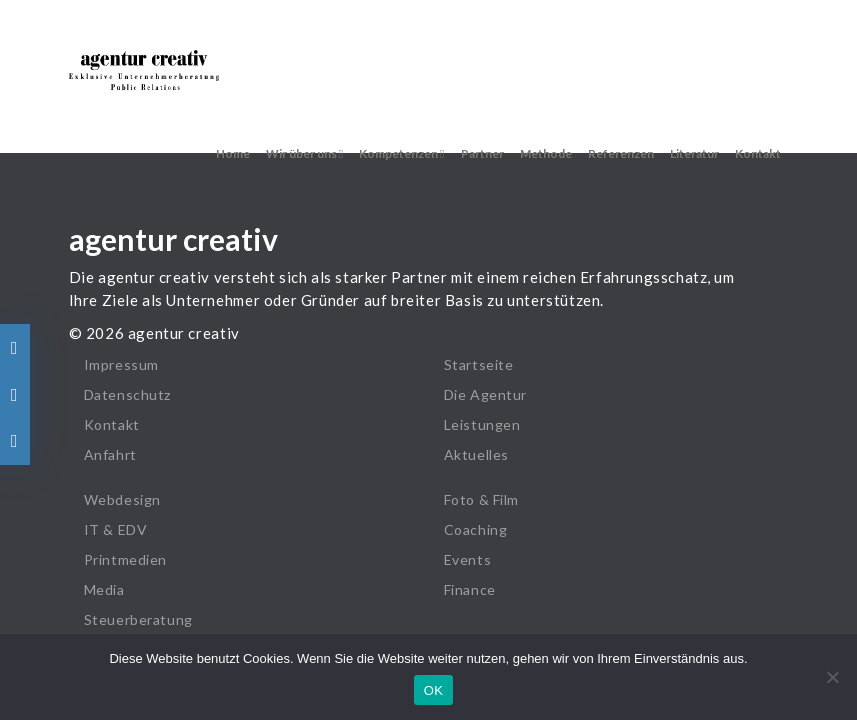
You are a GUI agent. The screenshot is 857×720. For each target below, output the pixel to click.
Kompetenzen (401, 153)
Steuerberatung (138, 619)
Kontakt (758, 153)
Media (104, 589)
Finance (470, 589)
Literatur (694, 153)
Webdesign (122, 499)
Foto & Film (482, 499)
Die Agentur (486, 394)
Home (233, 153)
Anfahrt (110, 454)
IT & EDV (116, 529)
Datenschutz (128, 394)
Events (468, 559)
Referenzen (621, 153)
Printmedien (126, 559)
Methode (546, 153)
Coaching (476, 529)
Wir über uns (304, 153)
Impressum (121, 364)
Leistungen (482, 424)
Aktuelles (476, 454)
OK (433, 690)
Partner (482, 153)
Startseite (479, 364)
